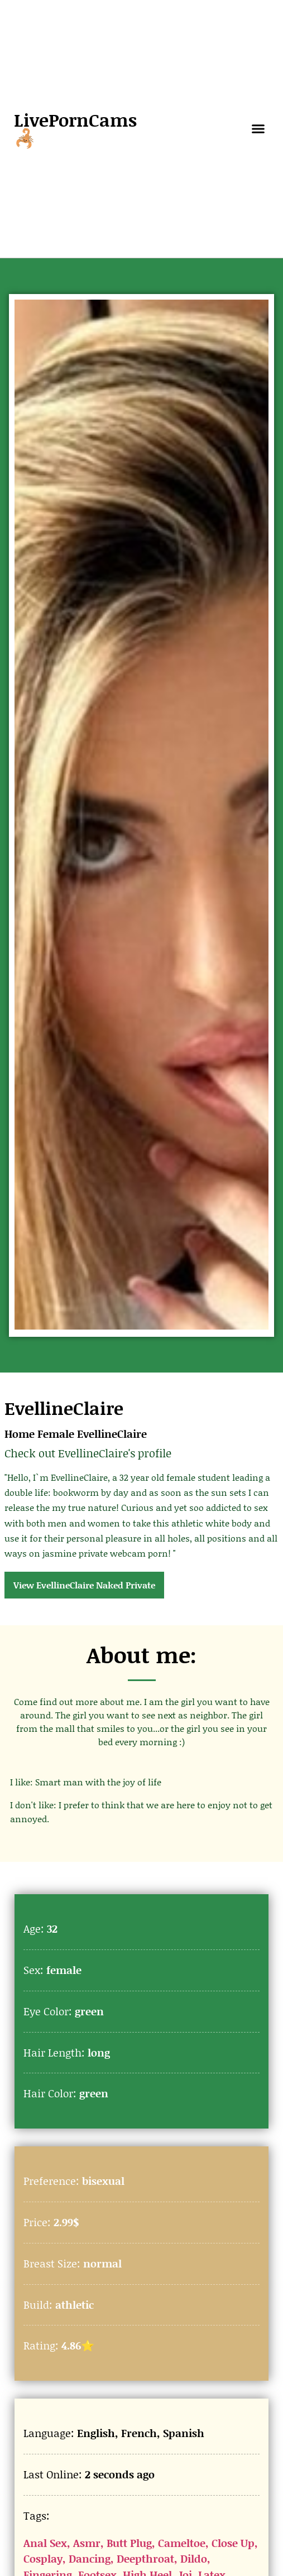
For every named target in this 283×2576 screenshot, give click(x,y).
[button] (258, 128)
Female (55, 1433)
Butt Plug (129, 2542)
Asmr (86, 2542)
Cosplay (43, 2558)
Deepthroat (145, 2558)
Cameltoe (181, 2542)
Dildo (193, 2558)
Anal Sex (45, 2542)
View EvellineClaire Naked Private (84, 1584)
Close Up (233, 2542)
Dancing (90, 2558)
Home (19, 1433)
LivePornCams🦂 (75, 128)
